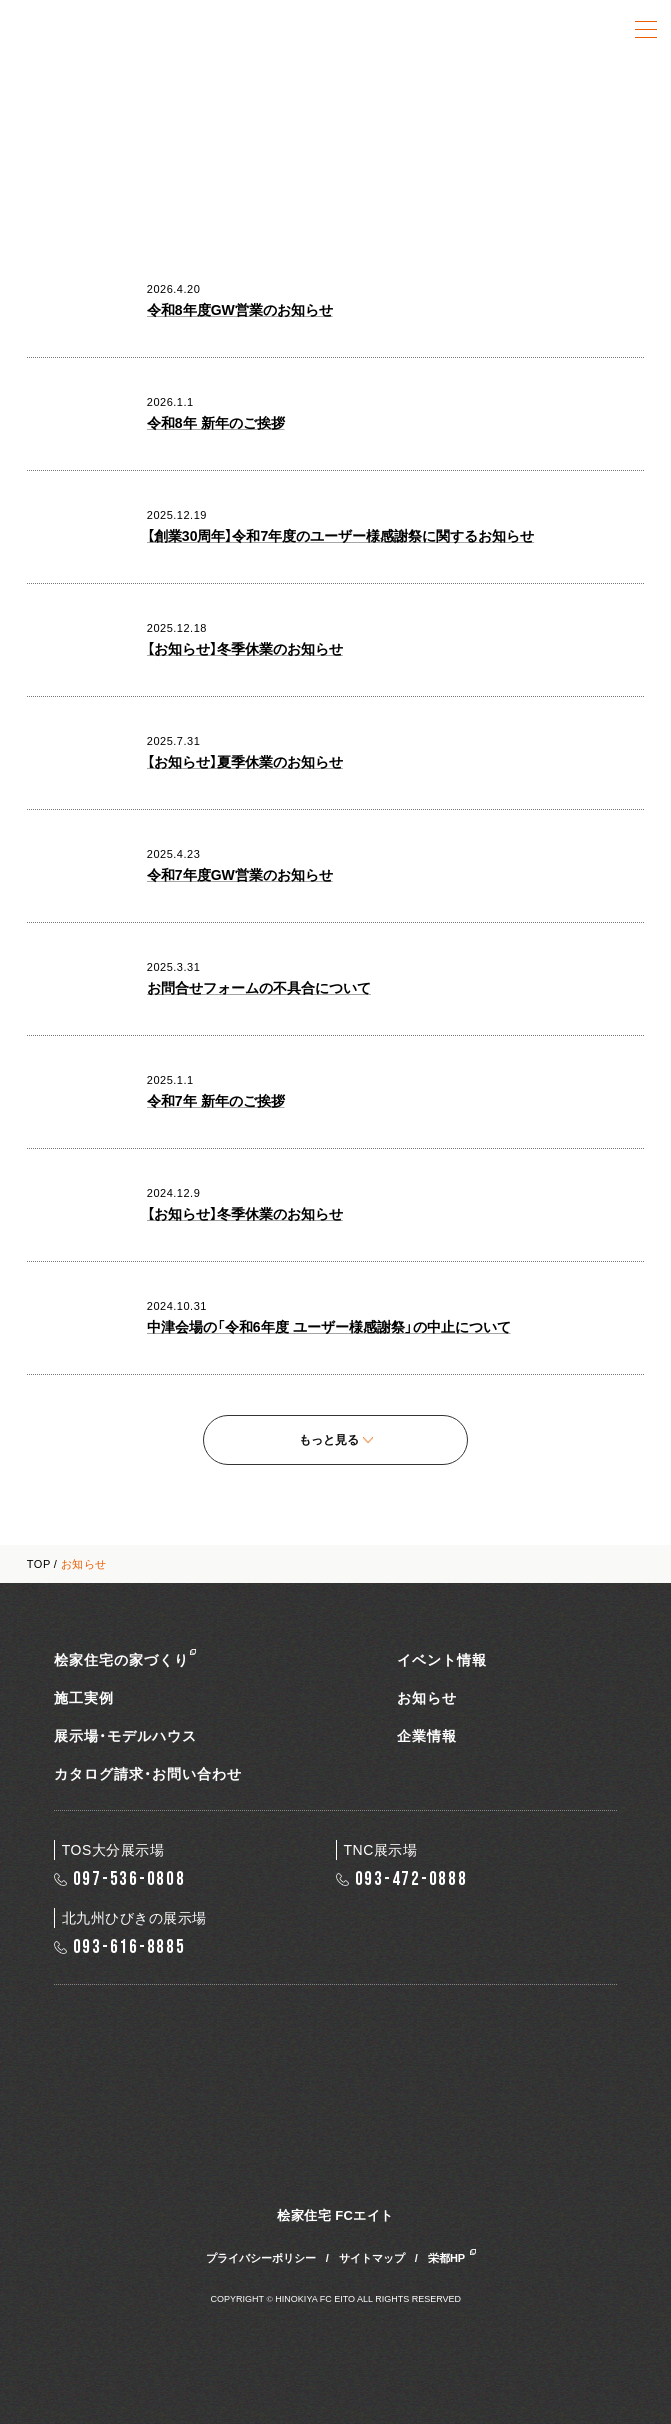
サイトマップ (372, 2258)
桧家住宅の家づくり (121, 1660)
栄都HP (446, 2258)
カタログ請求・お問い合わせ (148, 1774)
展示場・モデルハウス (125, 1736)
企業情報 (427, 1736)
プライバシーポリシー (261, 2258)
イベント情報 (442, 1660)
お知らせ (427, 1698)
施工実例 (84, 1698)
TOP (39, 1564)
